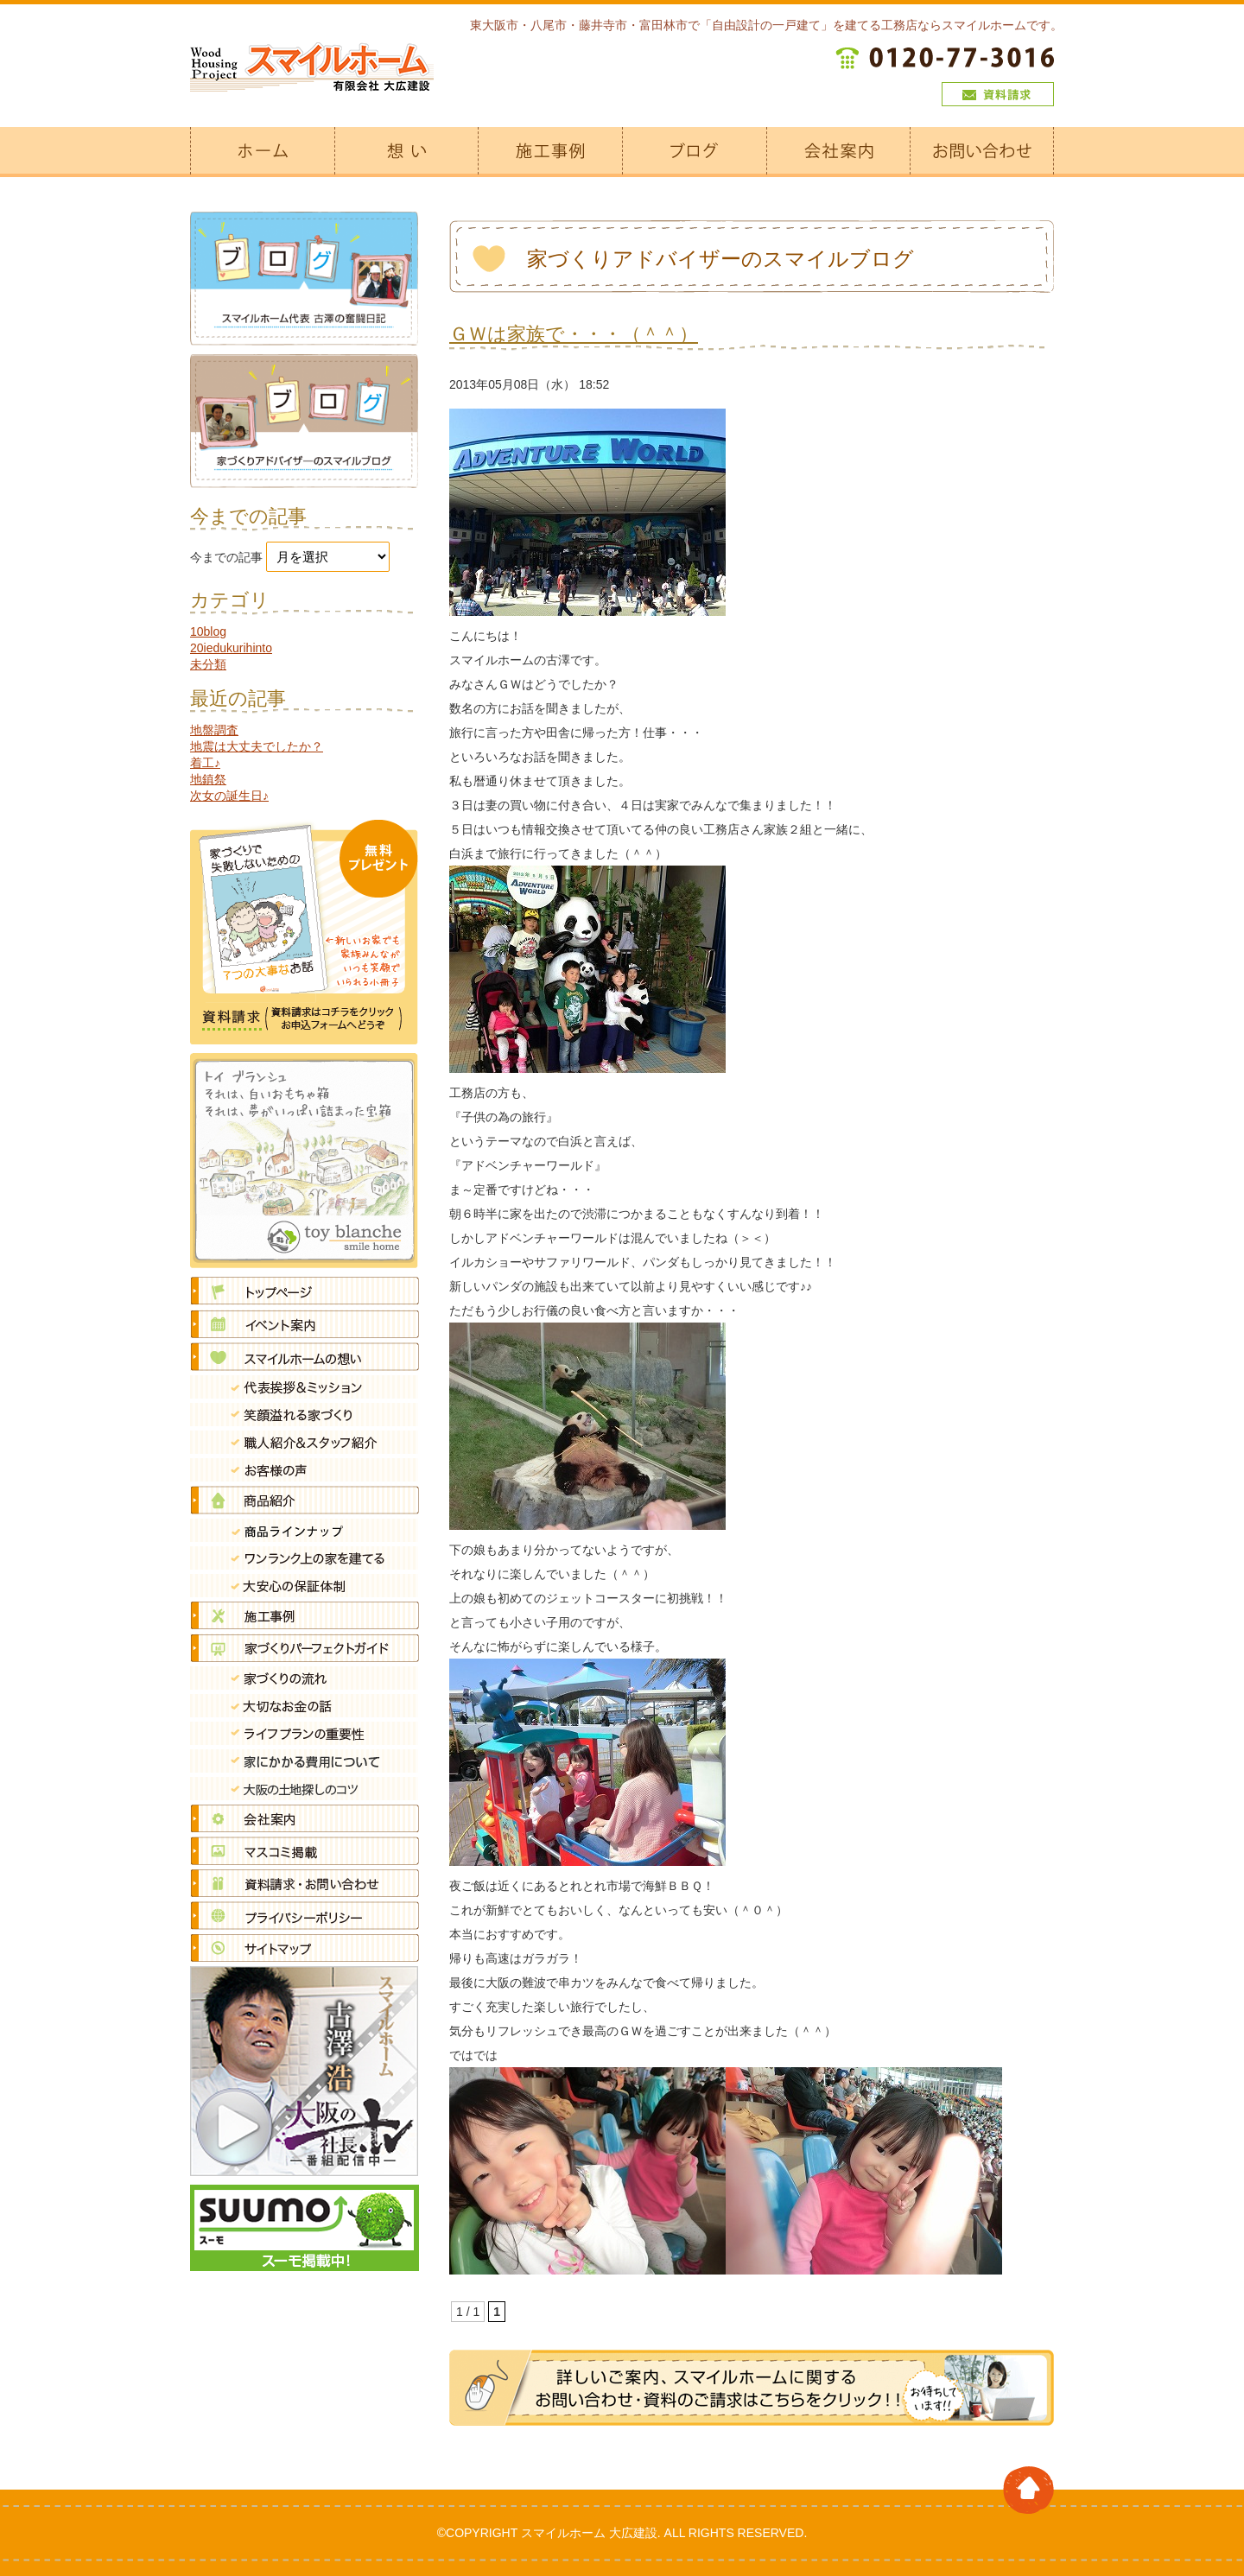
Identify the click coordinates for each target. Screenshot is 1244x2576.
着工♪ (205, 763)
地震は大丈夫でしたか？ (256, 746)
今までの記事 (226, 557)
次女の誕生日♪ (229, 796)
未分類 (208, 664)
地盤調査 (214, 730)
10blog (208, 631)
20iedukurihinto (231, 648)
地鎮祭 (208, 779)
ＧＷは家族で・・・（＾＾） (573, 334)
